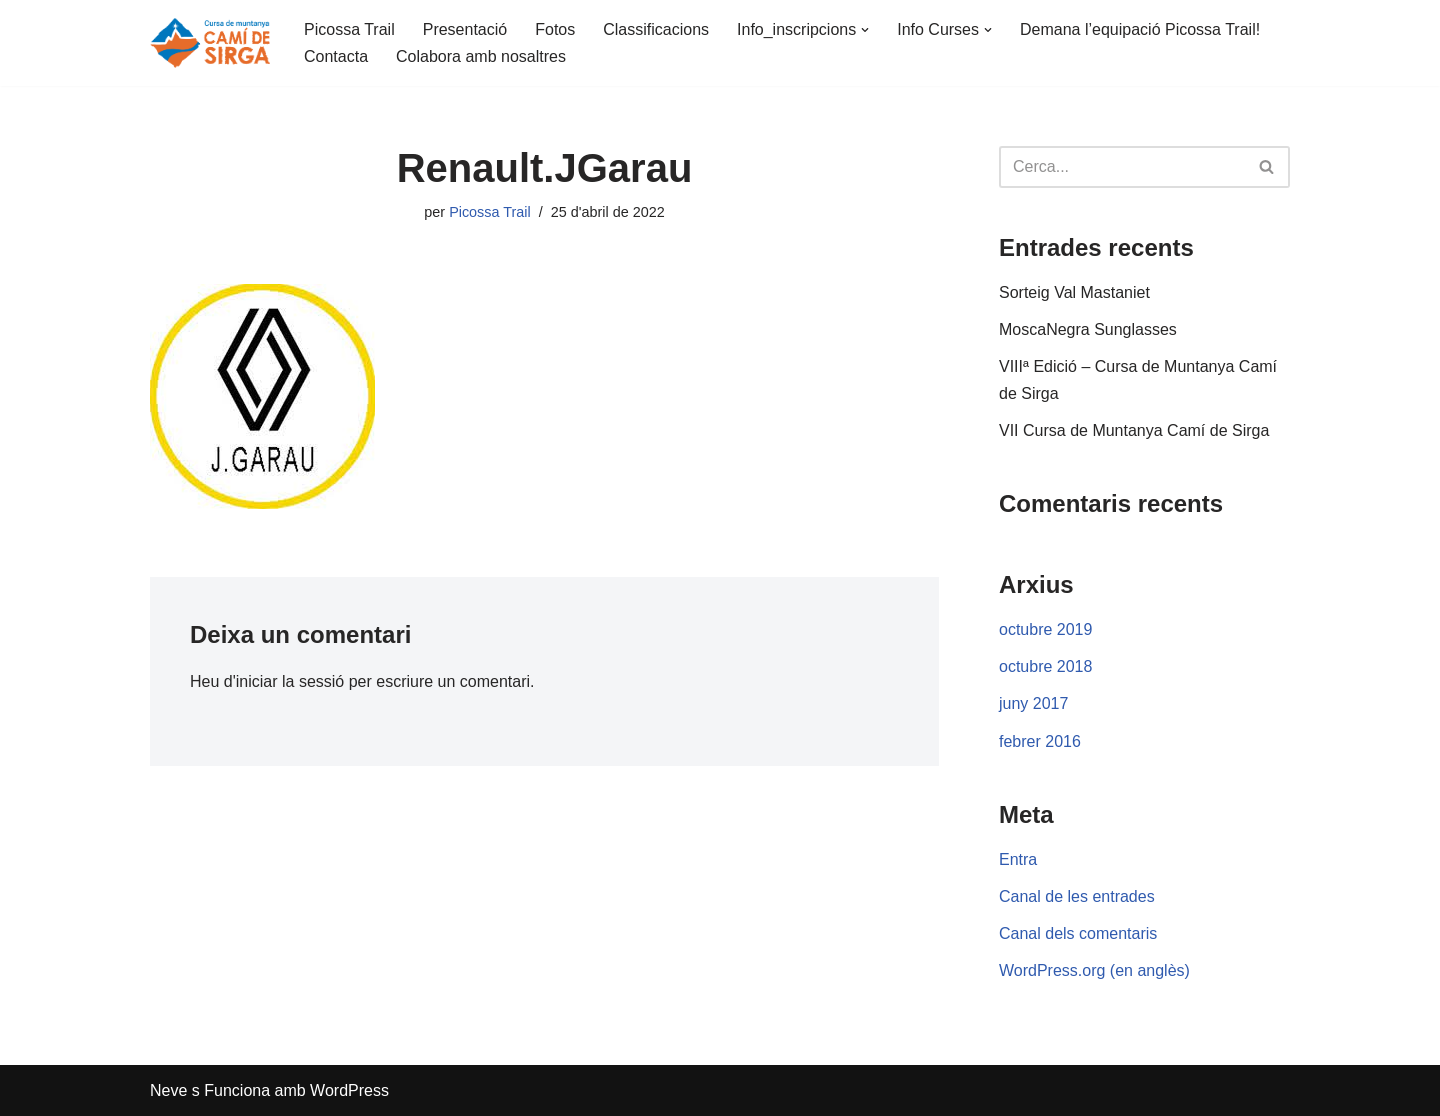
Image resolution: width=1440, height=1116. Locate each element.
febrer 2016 (1040, 741)
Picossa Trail (349, 29)
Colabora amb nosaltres (481, 56)
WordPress (349, 1090)
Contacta (336, 56)
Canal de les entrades (1077, 896)
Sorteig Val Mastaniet (1074, 292)
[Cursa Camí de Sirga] (210, 43)
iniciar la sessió (290, 681)
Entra (1018, 859)
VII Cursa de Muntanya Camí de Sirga (1134, 430)
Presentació (465, 29)
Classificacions (656, 29)
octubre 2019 (1045, 629)
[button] (865, 30)
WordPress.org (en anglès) (1094, 970)
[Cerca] (1122, 167)
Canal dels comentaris (1078, 933)
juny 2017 (1033, 703)
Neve (168, 1090)
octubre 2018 (1045, 666)
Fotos (555, 29)
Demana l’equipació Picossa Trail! (1140, 29)
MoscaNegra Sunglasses (1088, 329)
